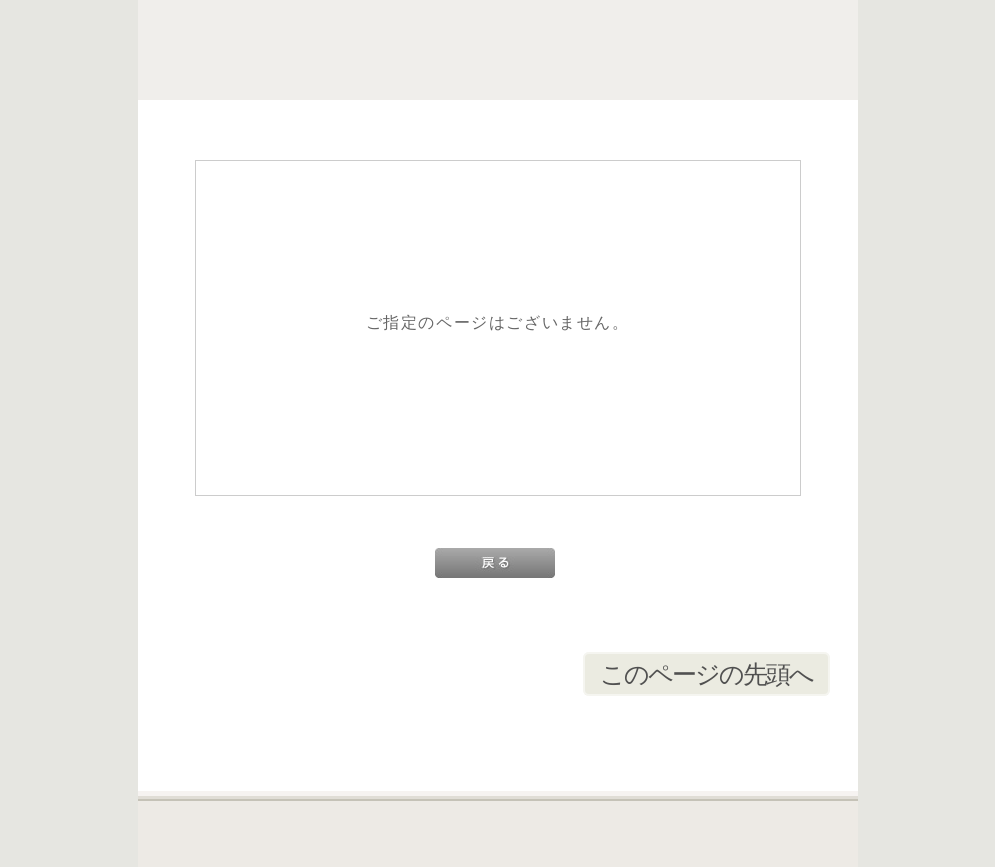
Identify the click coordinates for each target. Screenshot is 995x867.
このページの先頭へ (706, 674)
